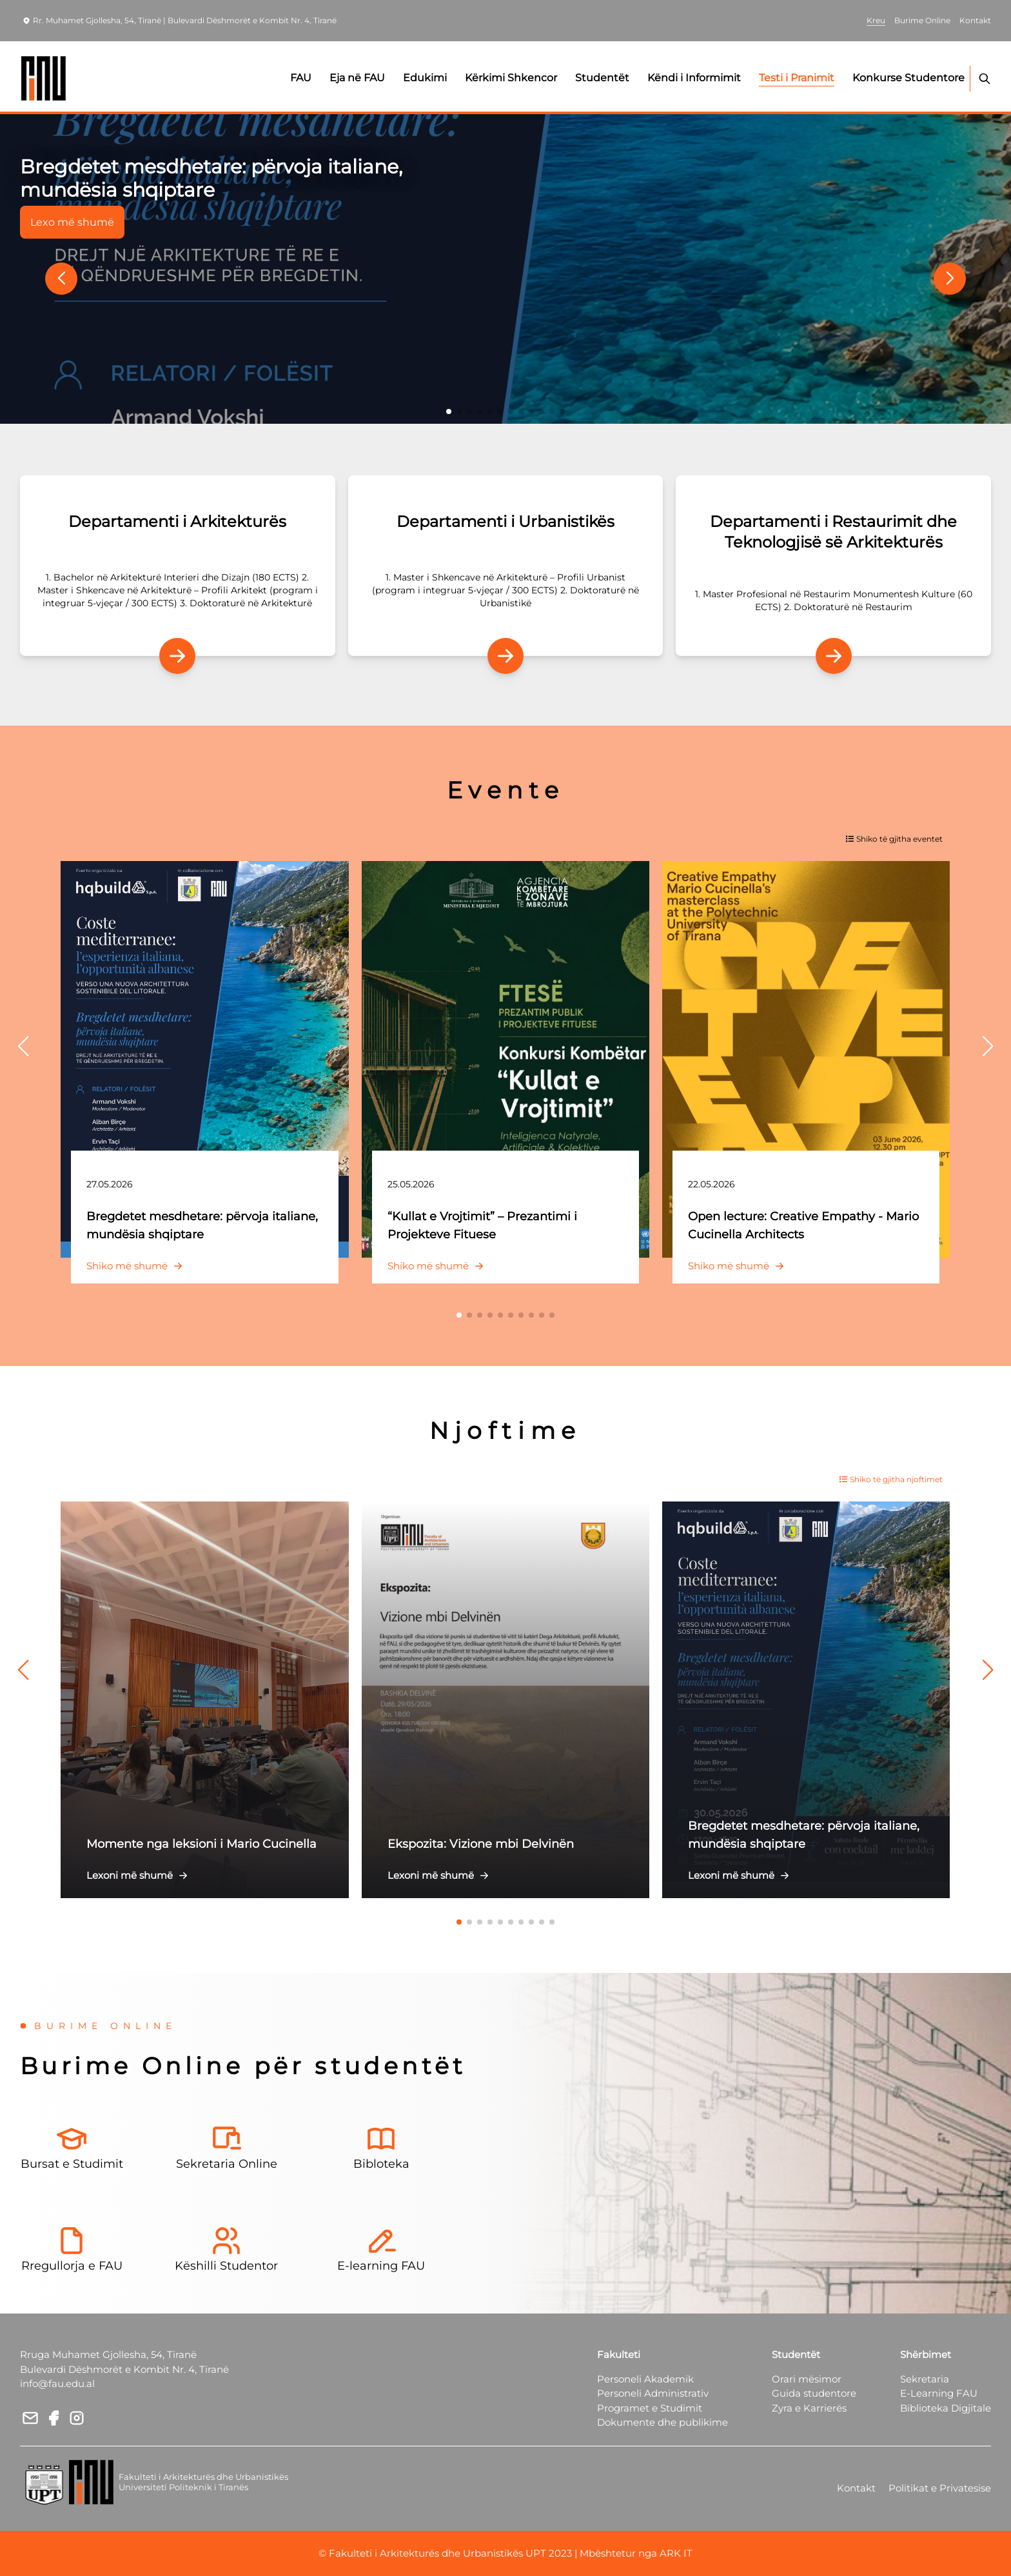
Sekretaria (924, 2379)
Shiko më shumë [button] (137, 1266)
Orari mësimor (806, 2379)
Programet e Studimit (649, 2408)
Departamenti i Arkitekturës (177, 521)
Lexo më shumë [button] (72, 222)
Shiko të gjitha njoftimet (891, 1479)
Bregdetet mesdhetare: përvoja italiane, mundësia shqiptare (211, 178)
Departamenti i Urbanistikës (505, 521)
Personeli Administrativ (653, 2393)
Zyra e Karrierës (809, 2408)
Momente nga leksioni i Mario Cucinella (201, 1844)
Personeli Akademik (645, 2379)
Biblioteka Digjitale (945, 2408)
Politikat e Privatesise (939, 2488)
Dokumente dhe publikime (662, 2422)
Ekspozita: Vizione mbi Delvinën (481, 1844)
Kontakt (856, 2488)
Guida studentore (814, 2393)
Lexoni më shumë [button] (139, 1875)
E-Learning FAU (938, 2393)
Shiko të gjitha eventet (894, 839)
